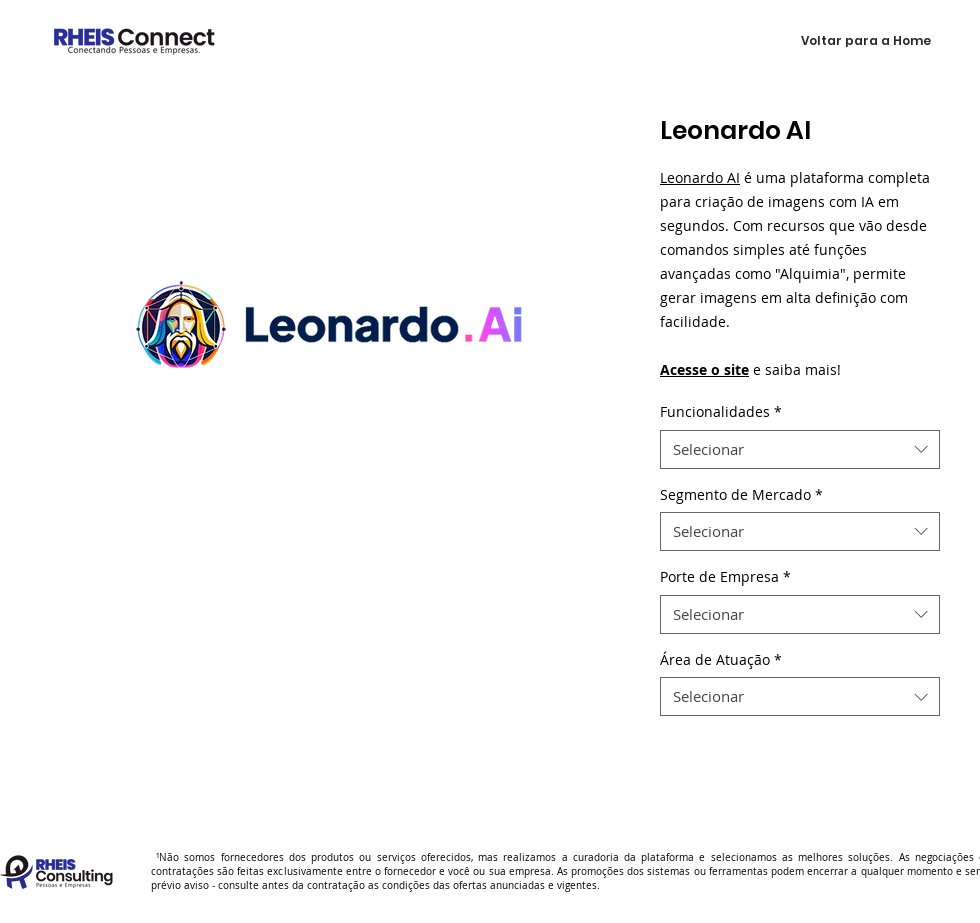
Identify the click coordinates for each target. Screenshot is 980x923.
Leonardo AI (700, 177)
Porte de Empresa (725, 576)
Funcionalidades (721, 411)
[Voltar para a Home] (866, 41)
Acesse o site (704, 369)
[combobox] (800, 449)
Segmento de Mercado (741, 494)
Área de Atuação (721, 659)
